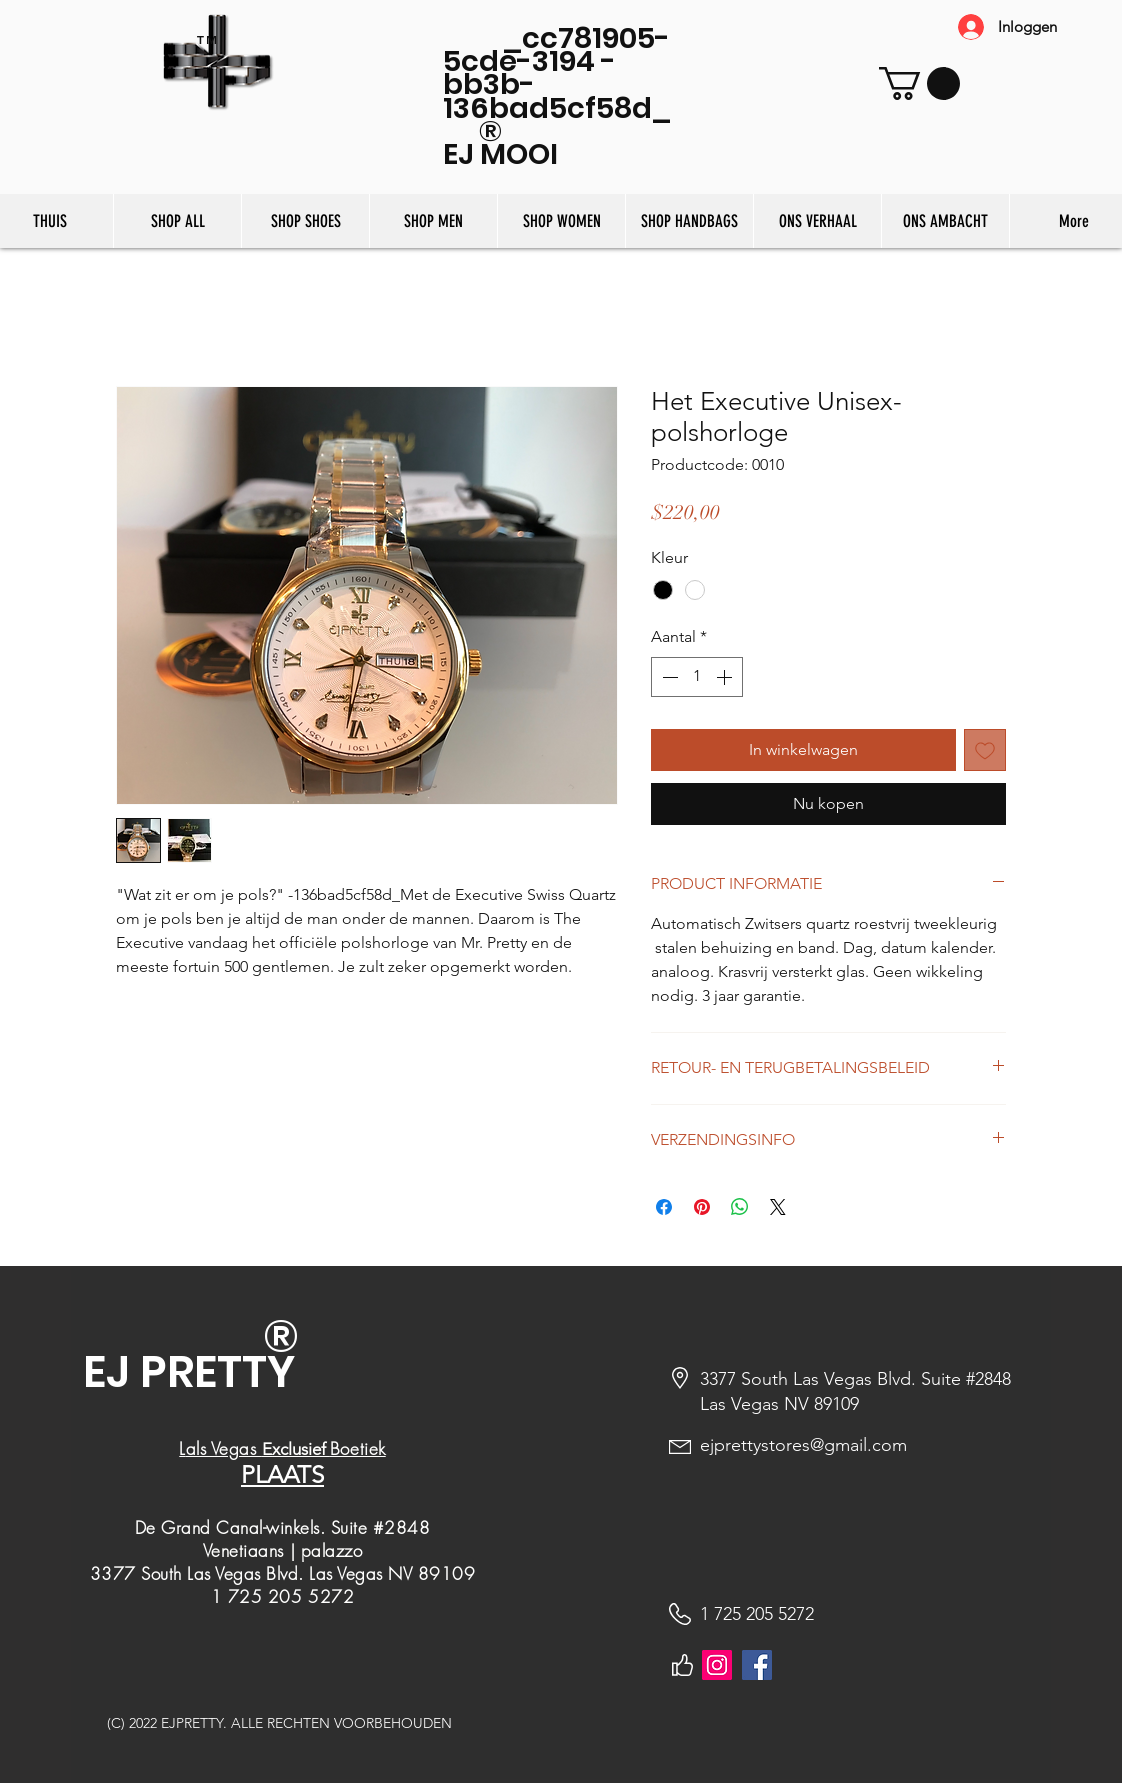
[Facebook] (757, 1665)
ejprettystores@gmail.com (803, 1445)
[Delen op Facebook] (664, 1207)
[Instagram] (717, 1665)
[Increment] (726, 677)
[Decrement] (668, 677)
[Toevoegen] (985, 750)
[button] (919, 83)
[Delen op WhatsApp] (740, 1207)
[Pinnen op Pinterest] (702, 1207)
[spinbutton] (697, 677)
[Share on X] (778, 1207)
